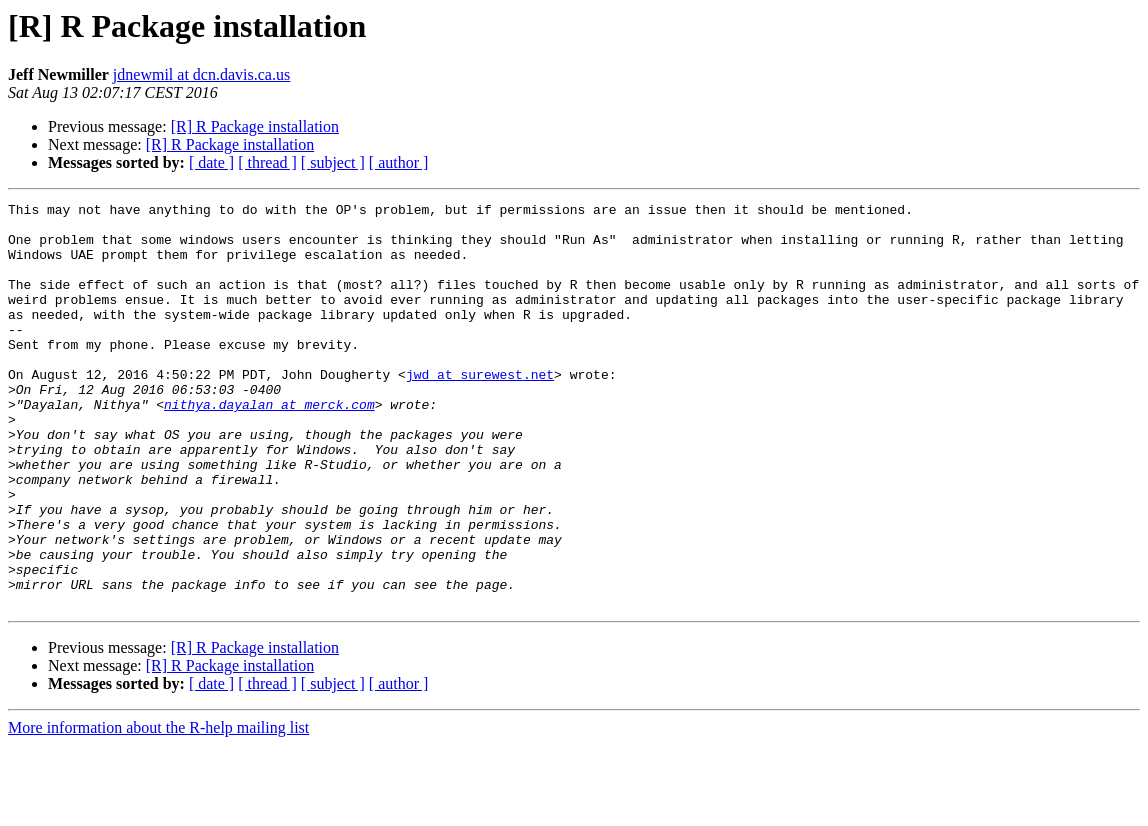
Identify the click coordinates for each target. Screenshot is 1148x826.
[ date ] (211, 162)
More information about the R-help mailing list (158, 808)
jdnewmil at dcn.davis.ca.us (201, 74)
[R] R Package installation (255, 126)
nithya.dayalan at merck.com (269, 446)
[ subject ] (333, 162)
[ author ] (399, 162)
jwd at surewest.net (480, 410)
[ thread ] (267, 162)
